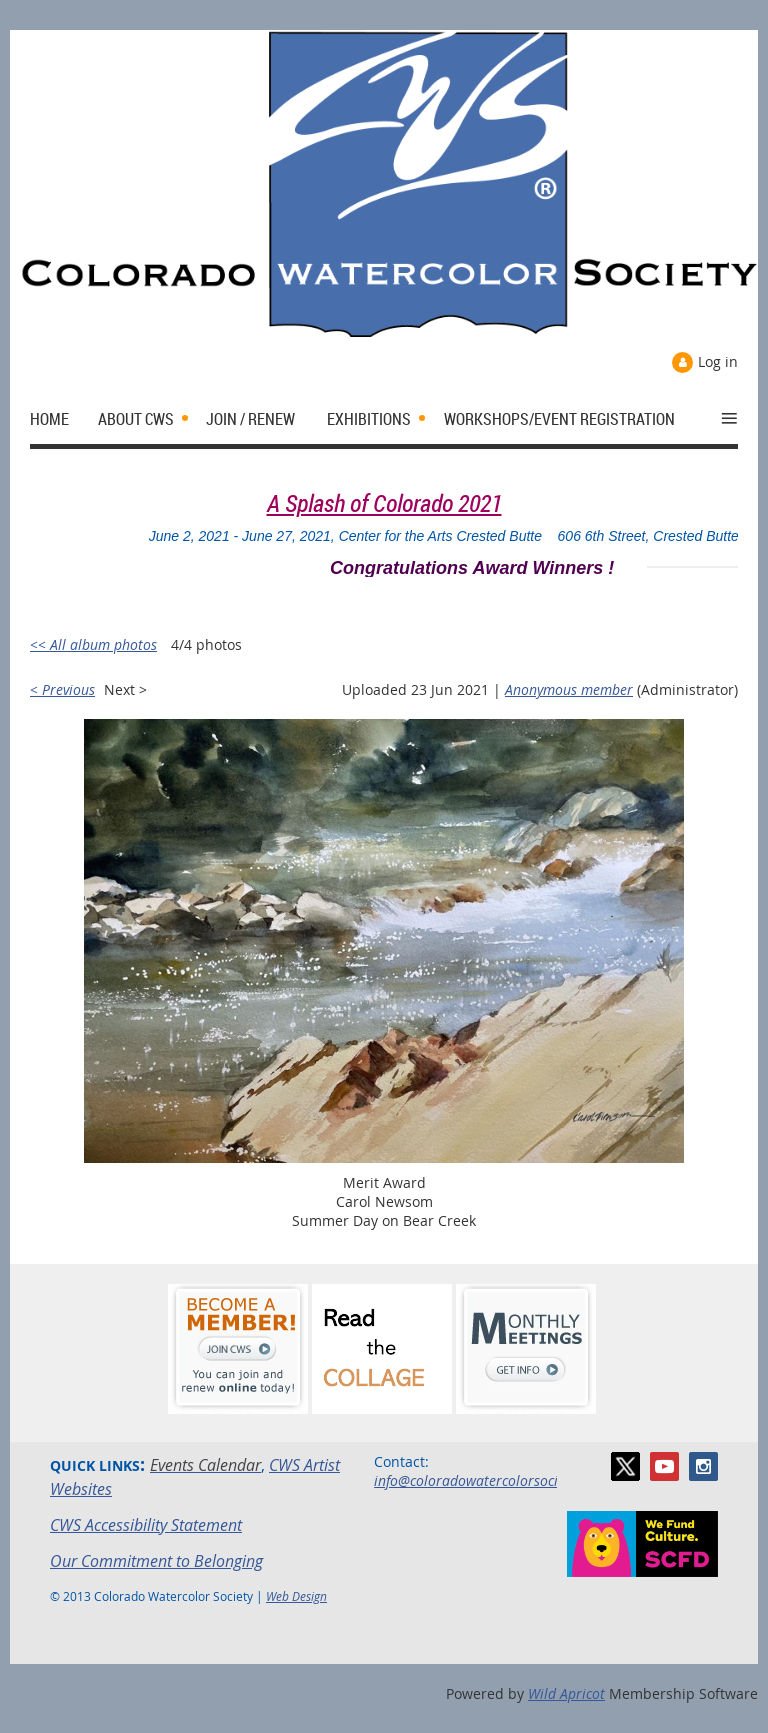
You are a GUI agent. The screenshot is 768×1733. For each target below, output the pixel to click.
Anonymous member (569, 689)
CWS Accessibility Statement (146, 1525)
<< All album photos (93, 644)
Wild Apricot (566, 1693)
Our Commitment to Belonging (156, 1561)
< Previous (62, 689)
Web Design (296, 1596)
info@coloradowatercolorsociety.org (487, 1480)
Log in (718, 361)
